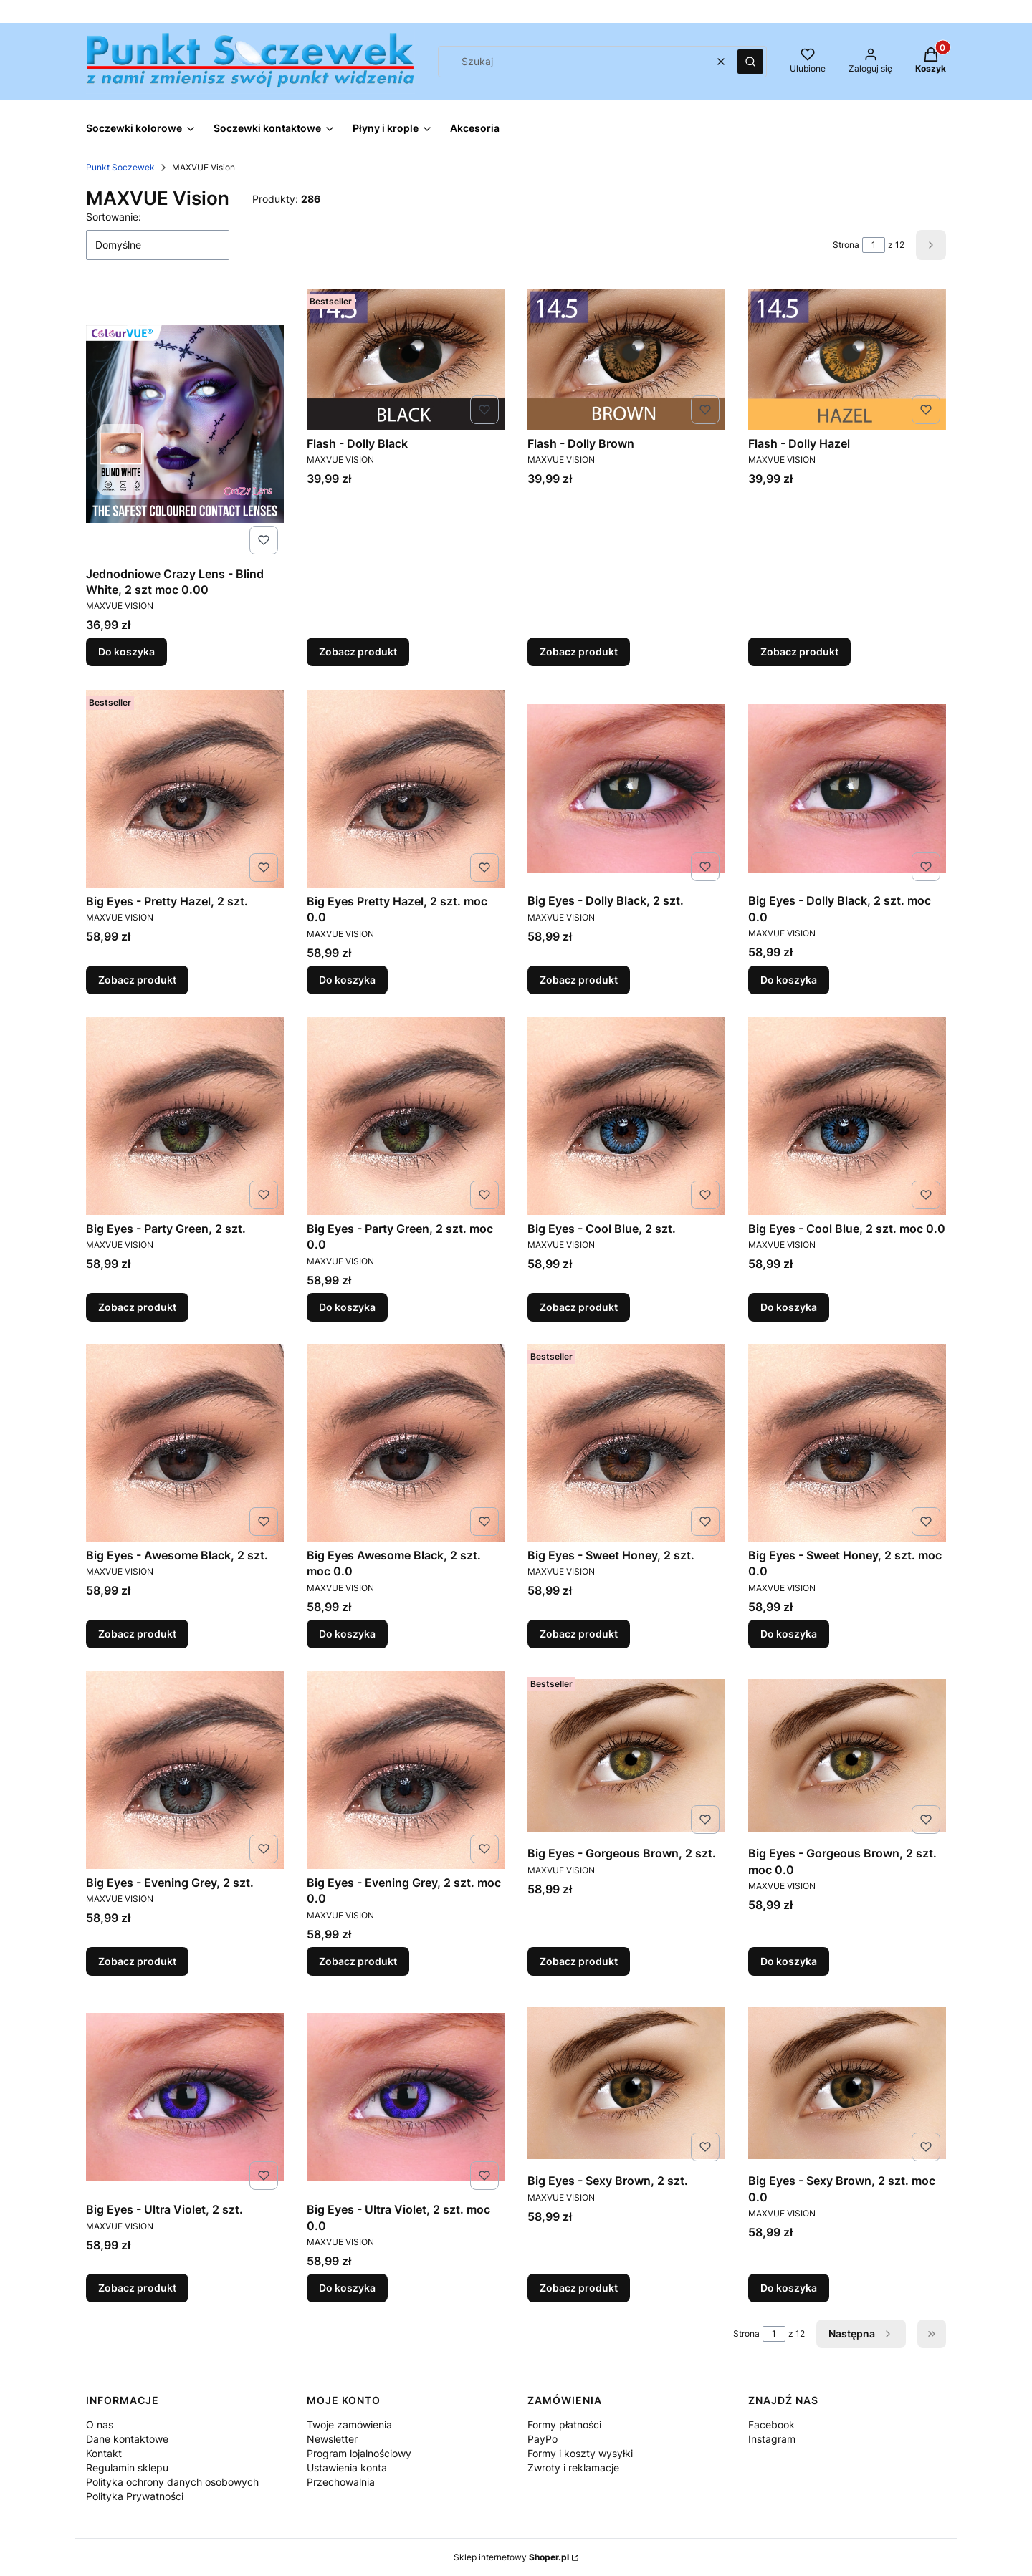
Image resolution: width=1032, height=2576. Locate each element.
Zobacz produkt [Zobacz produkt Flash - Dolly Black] (358, 652)
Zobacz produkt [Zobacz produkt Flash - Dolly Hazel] (799, 652)
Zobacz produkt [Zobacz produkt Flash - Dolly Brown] (579, 652)
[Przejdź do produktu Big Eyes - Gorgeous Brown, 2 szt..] (626, 1755)
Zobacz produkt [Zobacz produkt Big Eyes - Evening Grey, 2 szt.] (137, 1961)
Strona (846, 244)
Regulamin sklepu (127, 2467)
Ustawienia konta (347, 2467)
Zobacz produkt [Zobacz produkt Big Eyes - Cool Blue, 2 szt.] (579, 1306)
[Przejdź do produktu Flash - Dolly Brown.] (626, 359)
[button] (750, 61)
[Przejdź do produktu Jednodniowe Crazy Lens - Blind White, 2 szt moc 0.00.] (185, 424)
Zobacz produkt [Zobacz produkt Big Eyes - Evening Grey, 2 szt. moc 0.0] (358, 1961)
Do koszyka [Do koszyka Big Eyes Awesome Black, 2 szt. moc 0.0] (347, 1634)
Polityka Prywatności (134, 2496)
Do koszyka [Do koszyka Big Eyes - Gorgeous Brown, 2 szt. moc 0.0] (788, 1961)
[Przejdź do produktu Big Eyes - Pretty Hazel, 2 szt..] (185, 789)
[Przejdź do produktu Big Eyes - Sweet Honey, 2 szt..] (626, 1443)
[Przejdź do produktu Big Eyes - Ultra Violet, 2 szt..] (185, 2097)
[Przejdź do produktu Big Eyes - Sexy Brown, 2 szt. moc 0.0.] (847, 2083)
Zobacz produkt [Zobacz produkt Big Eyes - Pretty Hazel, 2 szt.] (137, 980)
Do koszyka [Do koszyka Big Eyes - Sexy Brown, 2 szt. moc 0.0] (788, 2288)
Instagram (772, 2439)
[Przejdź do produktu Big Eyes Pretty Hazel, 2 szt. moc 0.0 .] (406, 789)
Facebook (771, 2424)
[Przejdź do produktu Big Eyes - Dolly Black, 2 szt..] (626, 788)
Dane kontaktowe (127, 2439)
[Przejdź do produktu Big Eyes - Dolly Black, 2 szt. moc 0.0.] (847, 788)
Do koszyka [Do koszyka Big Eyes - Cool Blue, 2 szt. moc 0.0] (788, 1306)
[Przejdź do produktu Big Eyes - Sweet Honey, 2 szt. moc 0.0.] (847, 1443)
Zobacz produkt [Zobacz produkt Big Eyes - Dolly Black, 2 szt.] (579, 980)
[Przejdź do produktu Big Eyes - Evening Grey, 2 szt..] (185, 1770)
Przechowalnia (341, 2482)
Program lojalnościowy (359, 2453)
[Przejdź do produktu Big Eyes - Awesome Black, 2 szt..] (185, 1443)
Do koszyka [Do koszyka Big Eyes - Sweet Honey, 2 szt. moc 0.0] (788, 1634)
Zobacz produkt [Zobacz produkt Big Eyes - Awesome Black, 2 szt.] (137, 1634)
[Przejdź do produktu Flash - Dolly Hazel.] (847, 359)
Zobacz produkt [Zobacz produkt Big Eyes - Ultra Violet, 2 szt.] (137, 2288)
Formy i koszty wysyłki (580, 2453)
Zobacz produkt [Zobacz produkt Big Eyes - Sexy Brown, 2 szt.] (579, 2288)
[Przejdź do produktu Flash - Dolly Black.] (406, 359)
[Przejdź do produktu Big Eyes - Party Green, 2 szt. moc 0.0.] (406, 1116)
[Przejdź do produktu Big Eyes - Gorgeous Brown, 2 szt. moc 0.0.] (847, 1755)
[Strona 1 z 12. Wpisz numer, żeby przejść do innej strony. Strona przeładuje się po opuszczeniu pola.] (873, 245)
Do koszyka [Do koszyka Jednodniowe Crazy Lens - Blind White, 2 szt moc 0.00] (126, 652)
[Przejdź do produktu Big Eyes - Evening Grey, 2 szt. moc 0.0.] (406, 1770)
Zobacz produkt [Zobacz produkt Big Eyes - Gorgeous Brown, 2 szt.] (579, 1961)
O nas (99, 2424)
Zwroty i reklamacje (573, 2467)
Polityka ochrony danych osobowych (172, 2482)
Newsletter (332, 2439)
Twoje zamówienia (349, 2424)
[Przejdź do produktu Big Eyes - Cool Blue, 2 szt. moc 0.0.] (847, 1116)
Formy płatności (564, 2424)
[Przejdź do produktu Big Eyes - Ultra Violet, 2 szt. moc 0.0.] (406, 2097)
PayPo (542, 2439)
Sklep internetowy (511, 2557)
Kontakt (104, 2453)
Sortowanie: (113, 217)
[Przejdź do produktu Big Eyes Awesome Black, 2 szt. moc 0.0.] (406, 1443)
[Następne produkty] (861, 2334)
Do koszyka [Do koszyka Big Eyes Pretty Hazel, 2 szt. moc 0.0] (347, 980)
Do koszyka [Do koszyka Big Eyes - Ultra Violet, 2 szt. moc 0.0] (347, 2288)
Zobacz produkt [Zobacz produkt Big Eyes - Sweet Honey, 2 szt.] (579, 1634)
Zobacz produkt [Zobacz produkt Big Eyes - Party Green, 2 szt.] (137, 1306)
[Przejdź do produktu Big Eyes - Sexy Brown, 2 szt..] (626, 2083)
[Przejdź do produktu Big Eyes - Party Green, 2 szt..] (185, 1116)
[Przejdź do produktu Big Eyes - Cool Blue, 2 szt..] (626, 1116)
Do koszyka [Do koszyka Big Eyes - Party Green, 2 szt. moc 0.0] (347, 1306)
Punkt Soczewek (120, 167)
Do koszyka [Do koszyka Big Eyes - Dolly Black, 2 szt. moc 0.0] (788, 980)
